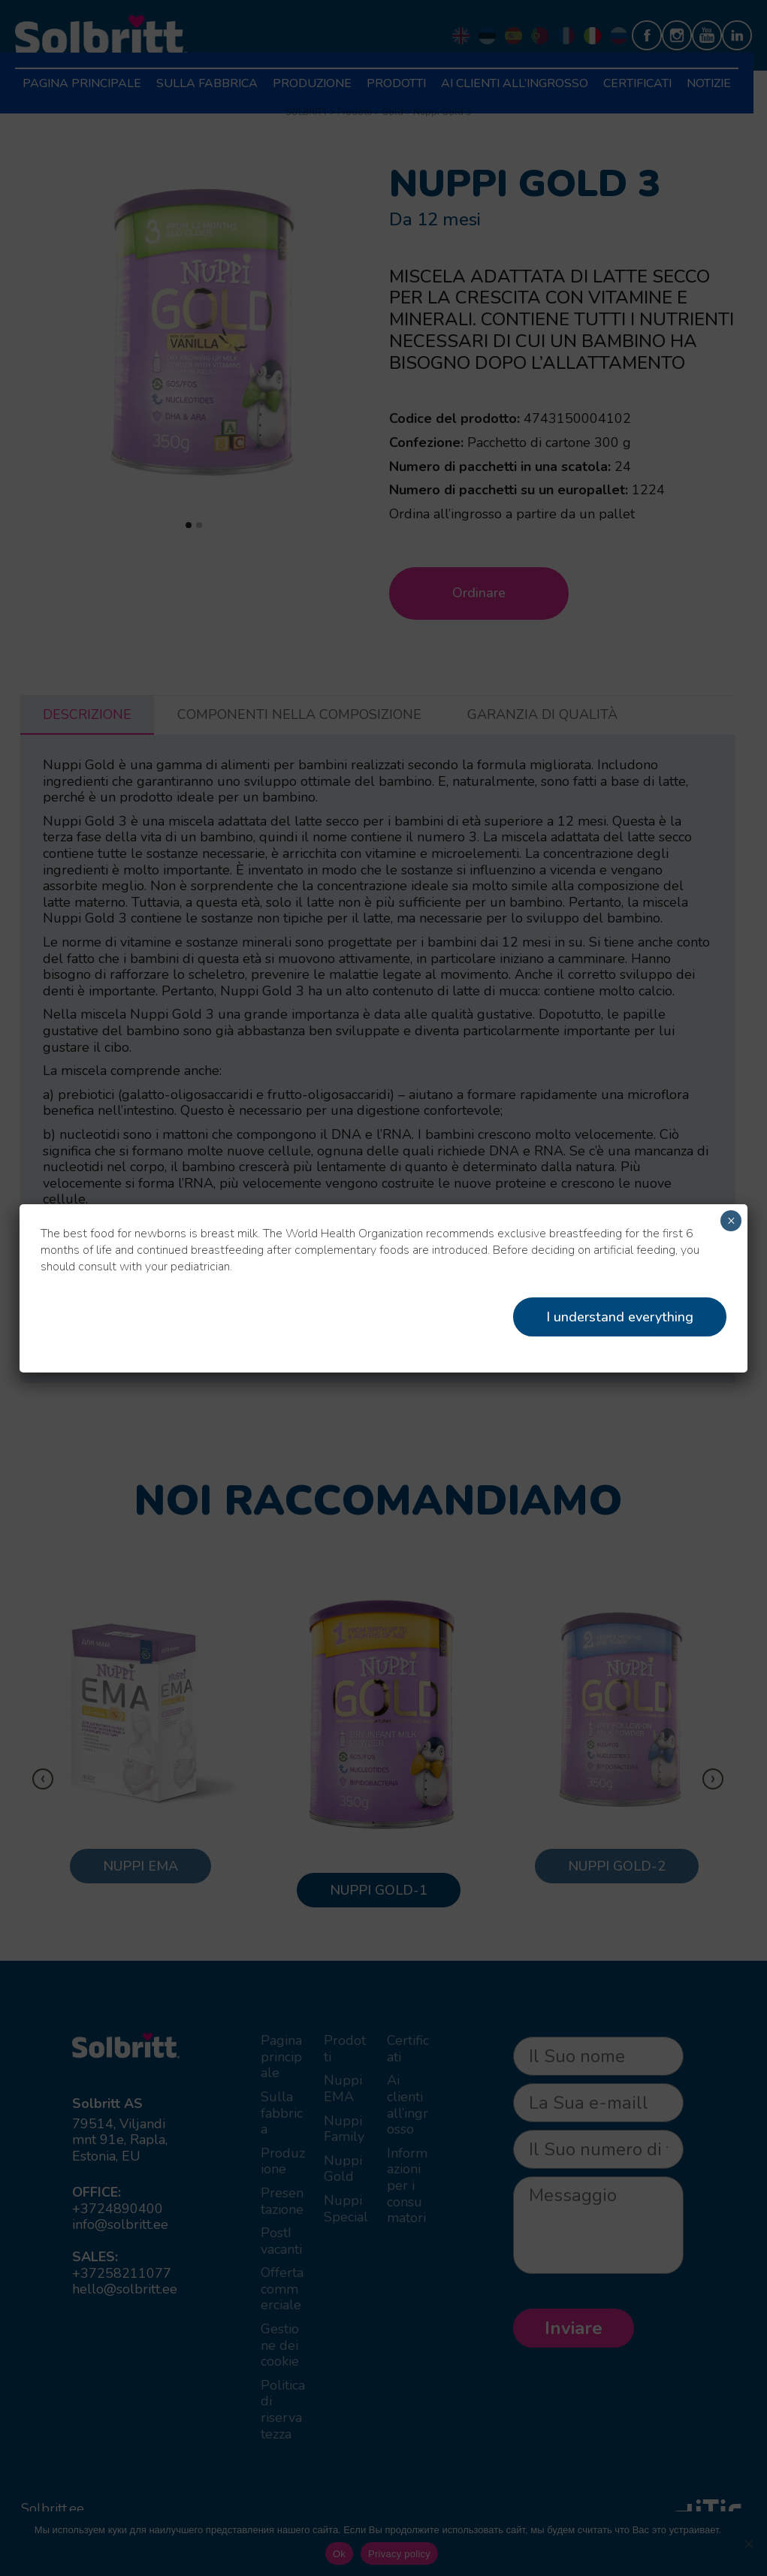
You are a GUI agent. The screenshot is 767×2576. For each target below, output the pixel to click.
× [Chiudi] (731, 1221)
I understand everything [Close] (619, 1317)
